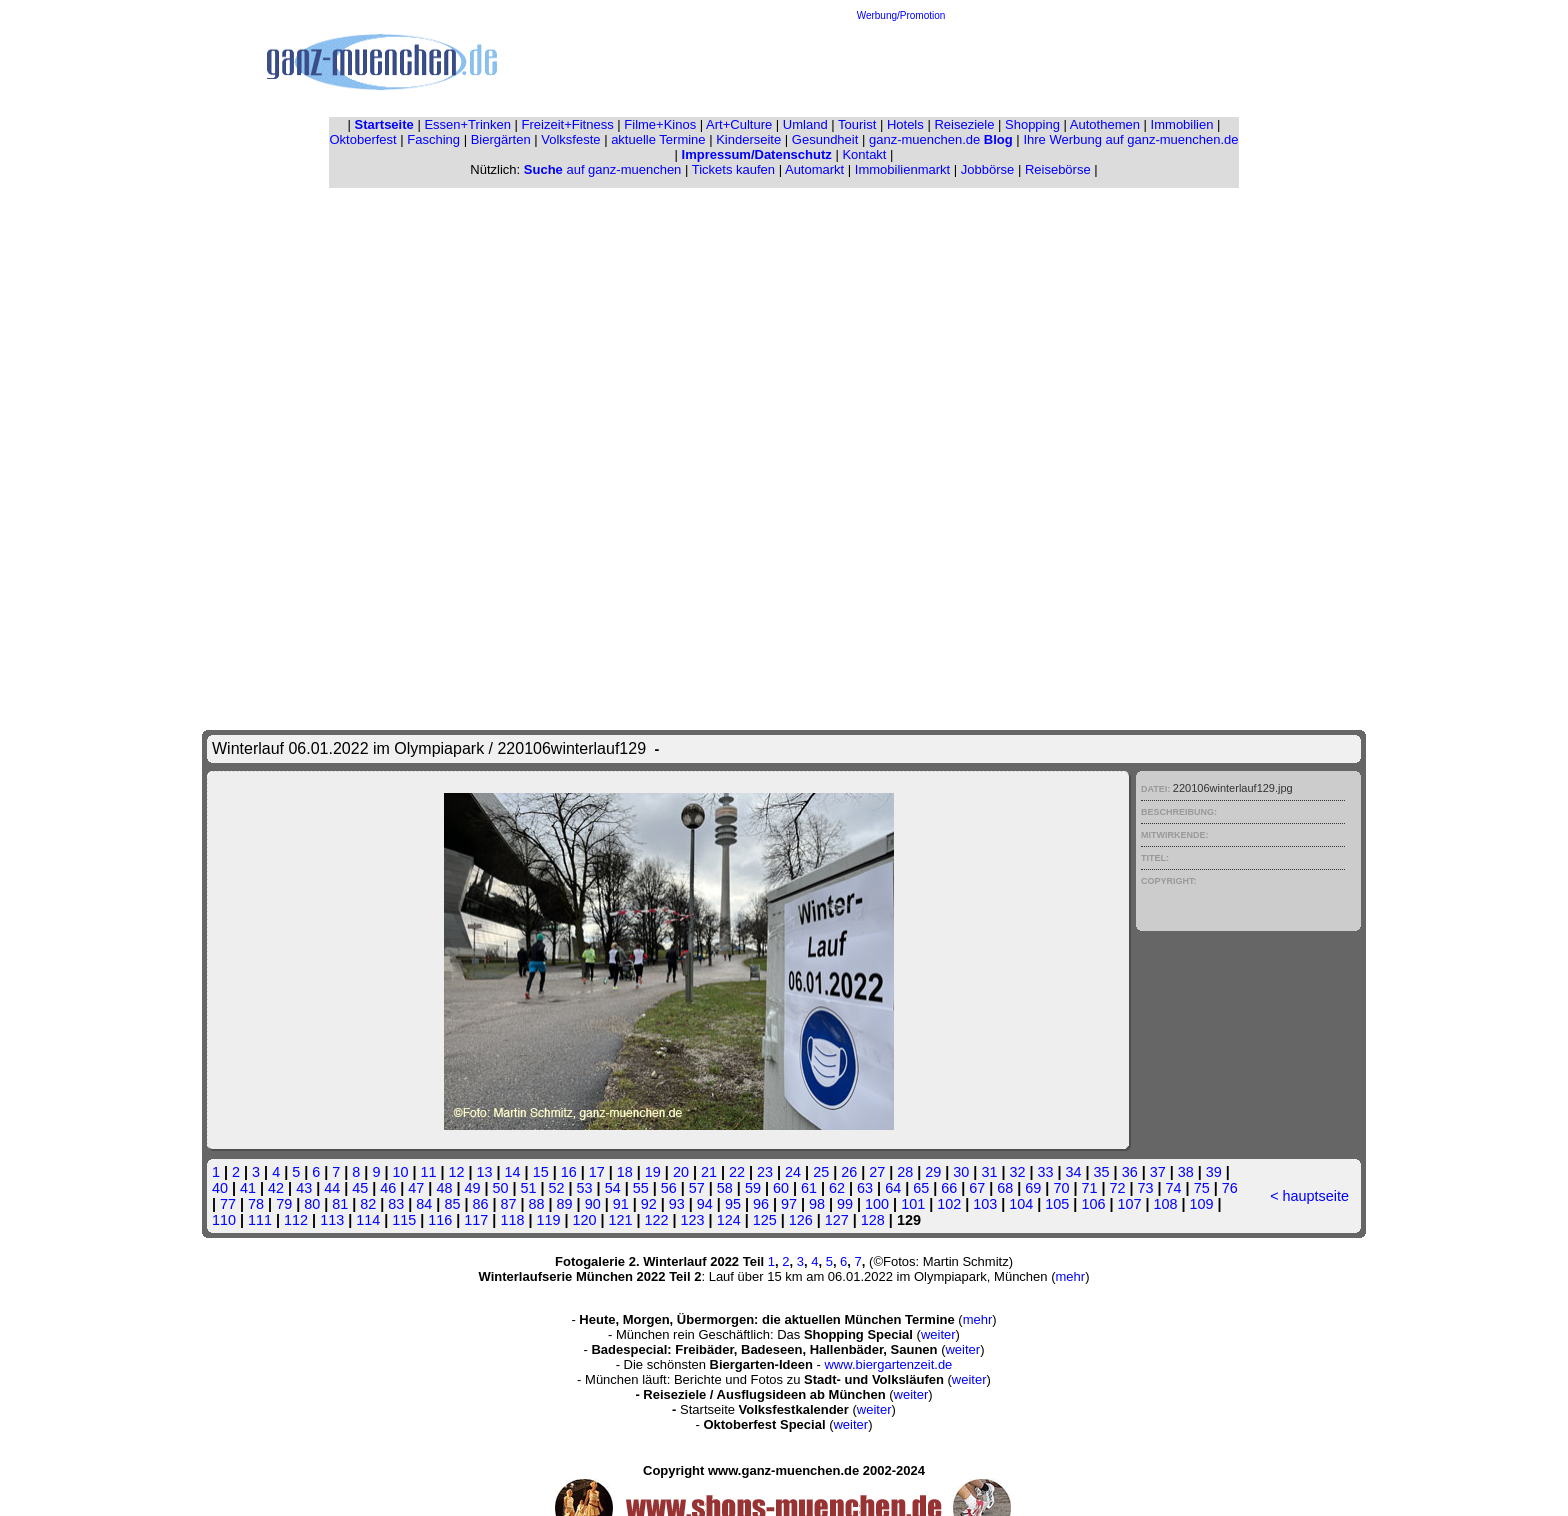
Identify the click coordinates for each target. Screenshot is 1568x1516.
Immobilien (1182, 124)
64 (893, 1188)
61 (809, 1188)
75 (1202, 1188)
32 (1017, 1172)
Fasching (433, 139)
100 (877, 1204)
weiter (938, 1334)
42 (276, 1188)
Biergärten (501, 139)
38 (1186, 1172)
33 (1046, 1172)
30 (961, 1172)
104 (1021, 1204)
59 (753, 1188)
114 (368, 1220)
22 (737, 1172)
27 (877, 1172)
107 (1129, 1204)
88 (537, 1204)
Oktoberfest (363, 139)
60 (781, 1188)
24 (793, 1172)
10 (400, 1172)
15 (541, 1172)
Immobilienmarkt (902, 169)
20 (681, 1172)
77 (228, 1204)
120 (584, 1220)
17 (597, 1172)
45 (360, 1188)
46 (388, 1188)
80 (312, 1204)
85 (452, 1204)
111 (260, 1220)
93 (677, 1204)
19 (653, 1172)
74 (1174, 1188)
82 (368, 1204)
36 (1130, 1172)
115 (404, 1220)
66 (949, 1188)
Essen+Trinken (467, 124)
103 (985, 1204)
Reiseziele (964, 124)
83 (396, 1204)
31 (989, 1172)
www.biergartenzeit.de (888, 1364)
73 (1146, 1188)
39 (1214, 1172)
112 (296, 1220)
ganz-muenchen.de (941, 139)
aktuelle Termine (658, 139)
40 (220, 1188)
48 (444, 1188)
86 (480, 1204)
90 (593, 1204)
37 (1158, 1172)
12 (457, 1172)
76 (1230, 1188)
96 (761, 1204)
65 (921, 1188)
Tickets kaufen (733, 169)
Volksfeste (570, 139)
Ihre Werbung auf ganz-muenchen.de (1130, 139)
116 (440, 1220)
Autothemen (1105, 124)
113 (332, 1220)
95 (733, 1204)
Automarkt (814, 169)
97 (789, 1204)
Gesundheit (825, 139)
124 (729, 1220)
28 (905, 1172)
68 (1005, 1188)
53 (585, 1188)
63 (865, 1188)
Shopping (1032, 124)
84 (424, 1204)
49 (472, 1188)
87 (509, 1204)
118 (512, 1220)
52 (557, 1188)
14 (513, 1172)
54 (613, 1188)
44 (332, 1188)
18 (625, 1172)
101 (913, 1204)
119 (548, 1220)
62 (837, 1188)
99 (845, 1204)
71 (1089, 1188)
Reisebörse (1058, 169)
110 (224, 1220)
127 (837, 1220)
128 (873, 1220)
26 (849, 1172)
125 (765, 1220)
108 (1165, 1204)
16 (569, 1172)
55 (641, 1188)
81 (340, 1204)
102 (949, 1204)
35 (1102, 1172)
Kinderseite (748, 139)
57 (697, 1188)
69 (1033, 1188)
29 (933, 1172)
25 (821, 1172)
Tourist (857, 124)
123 (693, 1220)
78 (256, 1204)
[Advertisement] (901, 66)
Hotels (905, 124)
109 (1202, 1204)
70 (1061, 1188)
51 (529, 1188)
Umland (805, 124)
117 (476, 1220)
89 (565, 1204)
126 (801, 1220)
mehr (1071, 1276)
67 (977, 1188)
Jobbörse (987, 169)
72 (1118, 1188)
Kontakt (864, 154)
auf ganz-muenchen (603, 169)
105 (1057, 1204)
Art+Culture (739, 124)
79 (284, 1204)
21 (709, 1172)
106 (1093, 1204)
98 (817, 1204)
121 (621, 1220)
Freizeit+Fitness (568, 124)
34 (1074, 1172)
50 (500, 1188)
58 (725, 1188)
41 (248, 1188)
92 (649, 1204)
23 (765, 1172)
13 (485, 1172)
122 (657, 1220)
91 (621, 1204)
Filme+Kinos (660, 124)
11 (428, 1172)
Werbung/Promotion (901, 15)
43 (304, 1188)
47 (416, 1188)
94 (705, 1204)
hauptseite (1316, 1196)
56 (669, 1188)
